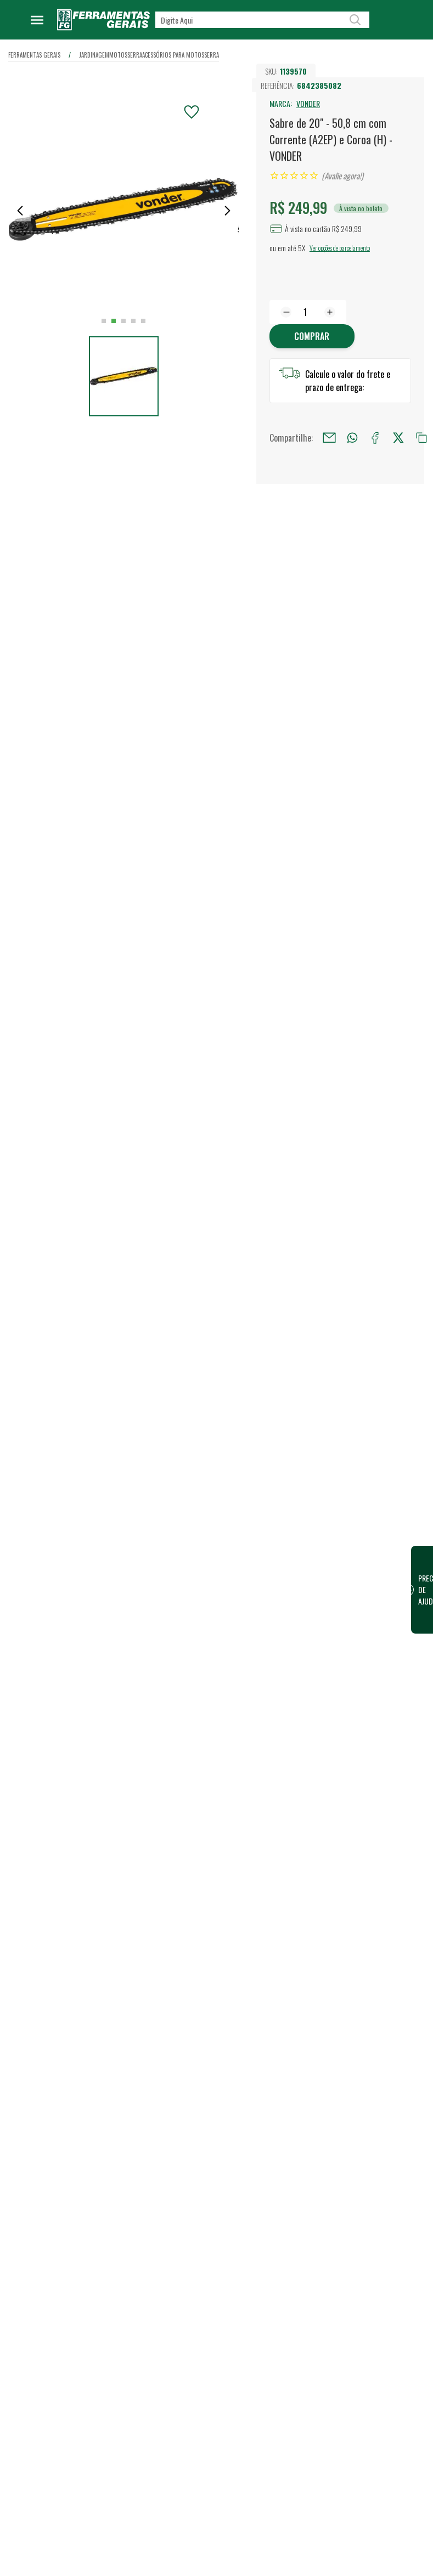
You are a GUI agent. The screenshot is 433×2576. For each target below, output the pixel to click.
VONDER (308, 103)
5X (301, 247)
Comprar (311, 336)
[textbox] (262, 20)
